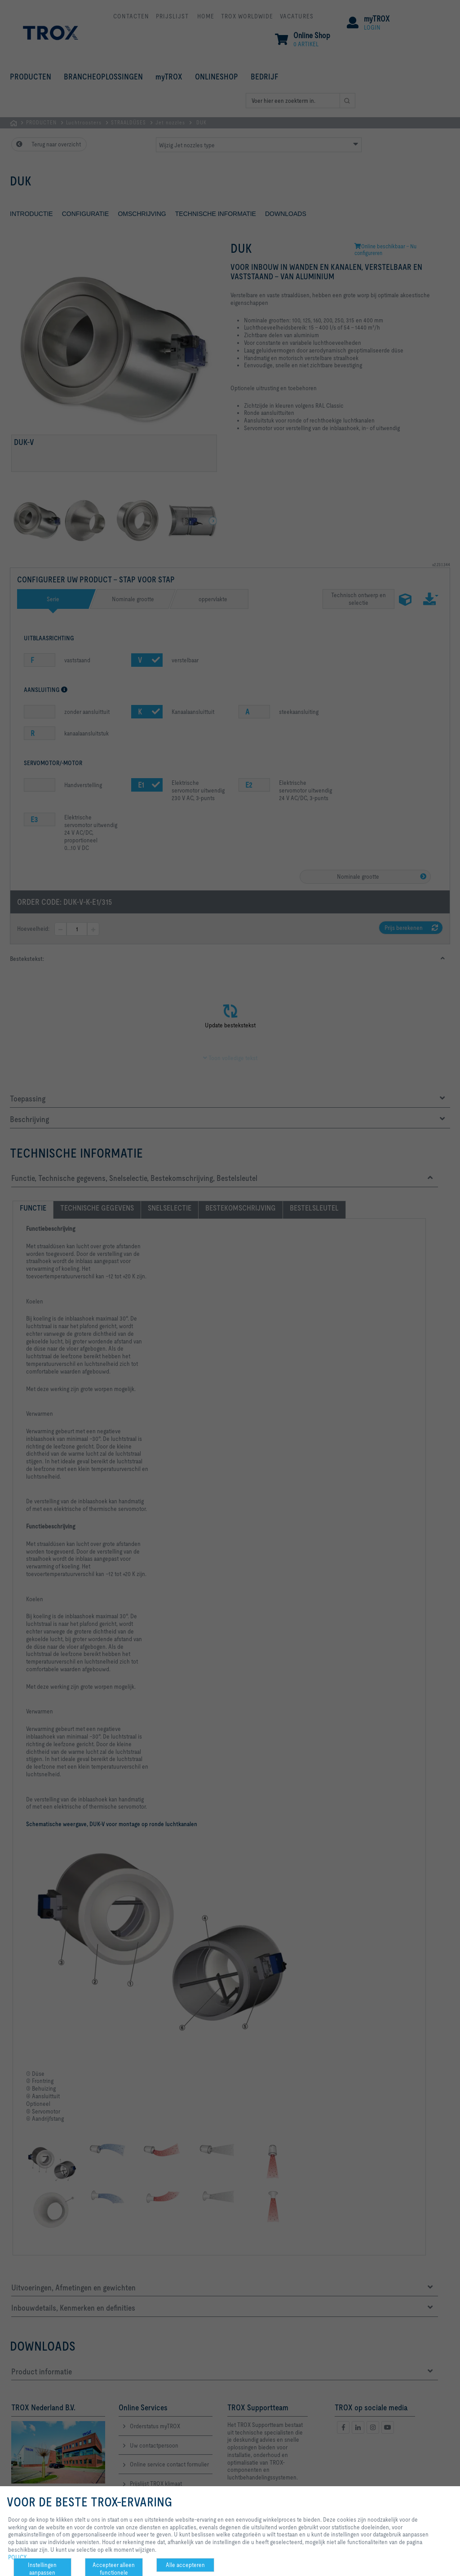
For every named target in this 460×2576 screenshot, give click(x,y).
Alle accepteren (185, 2564)
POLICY (17, 2557)
